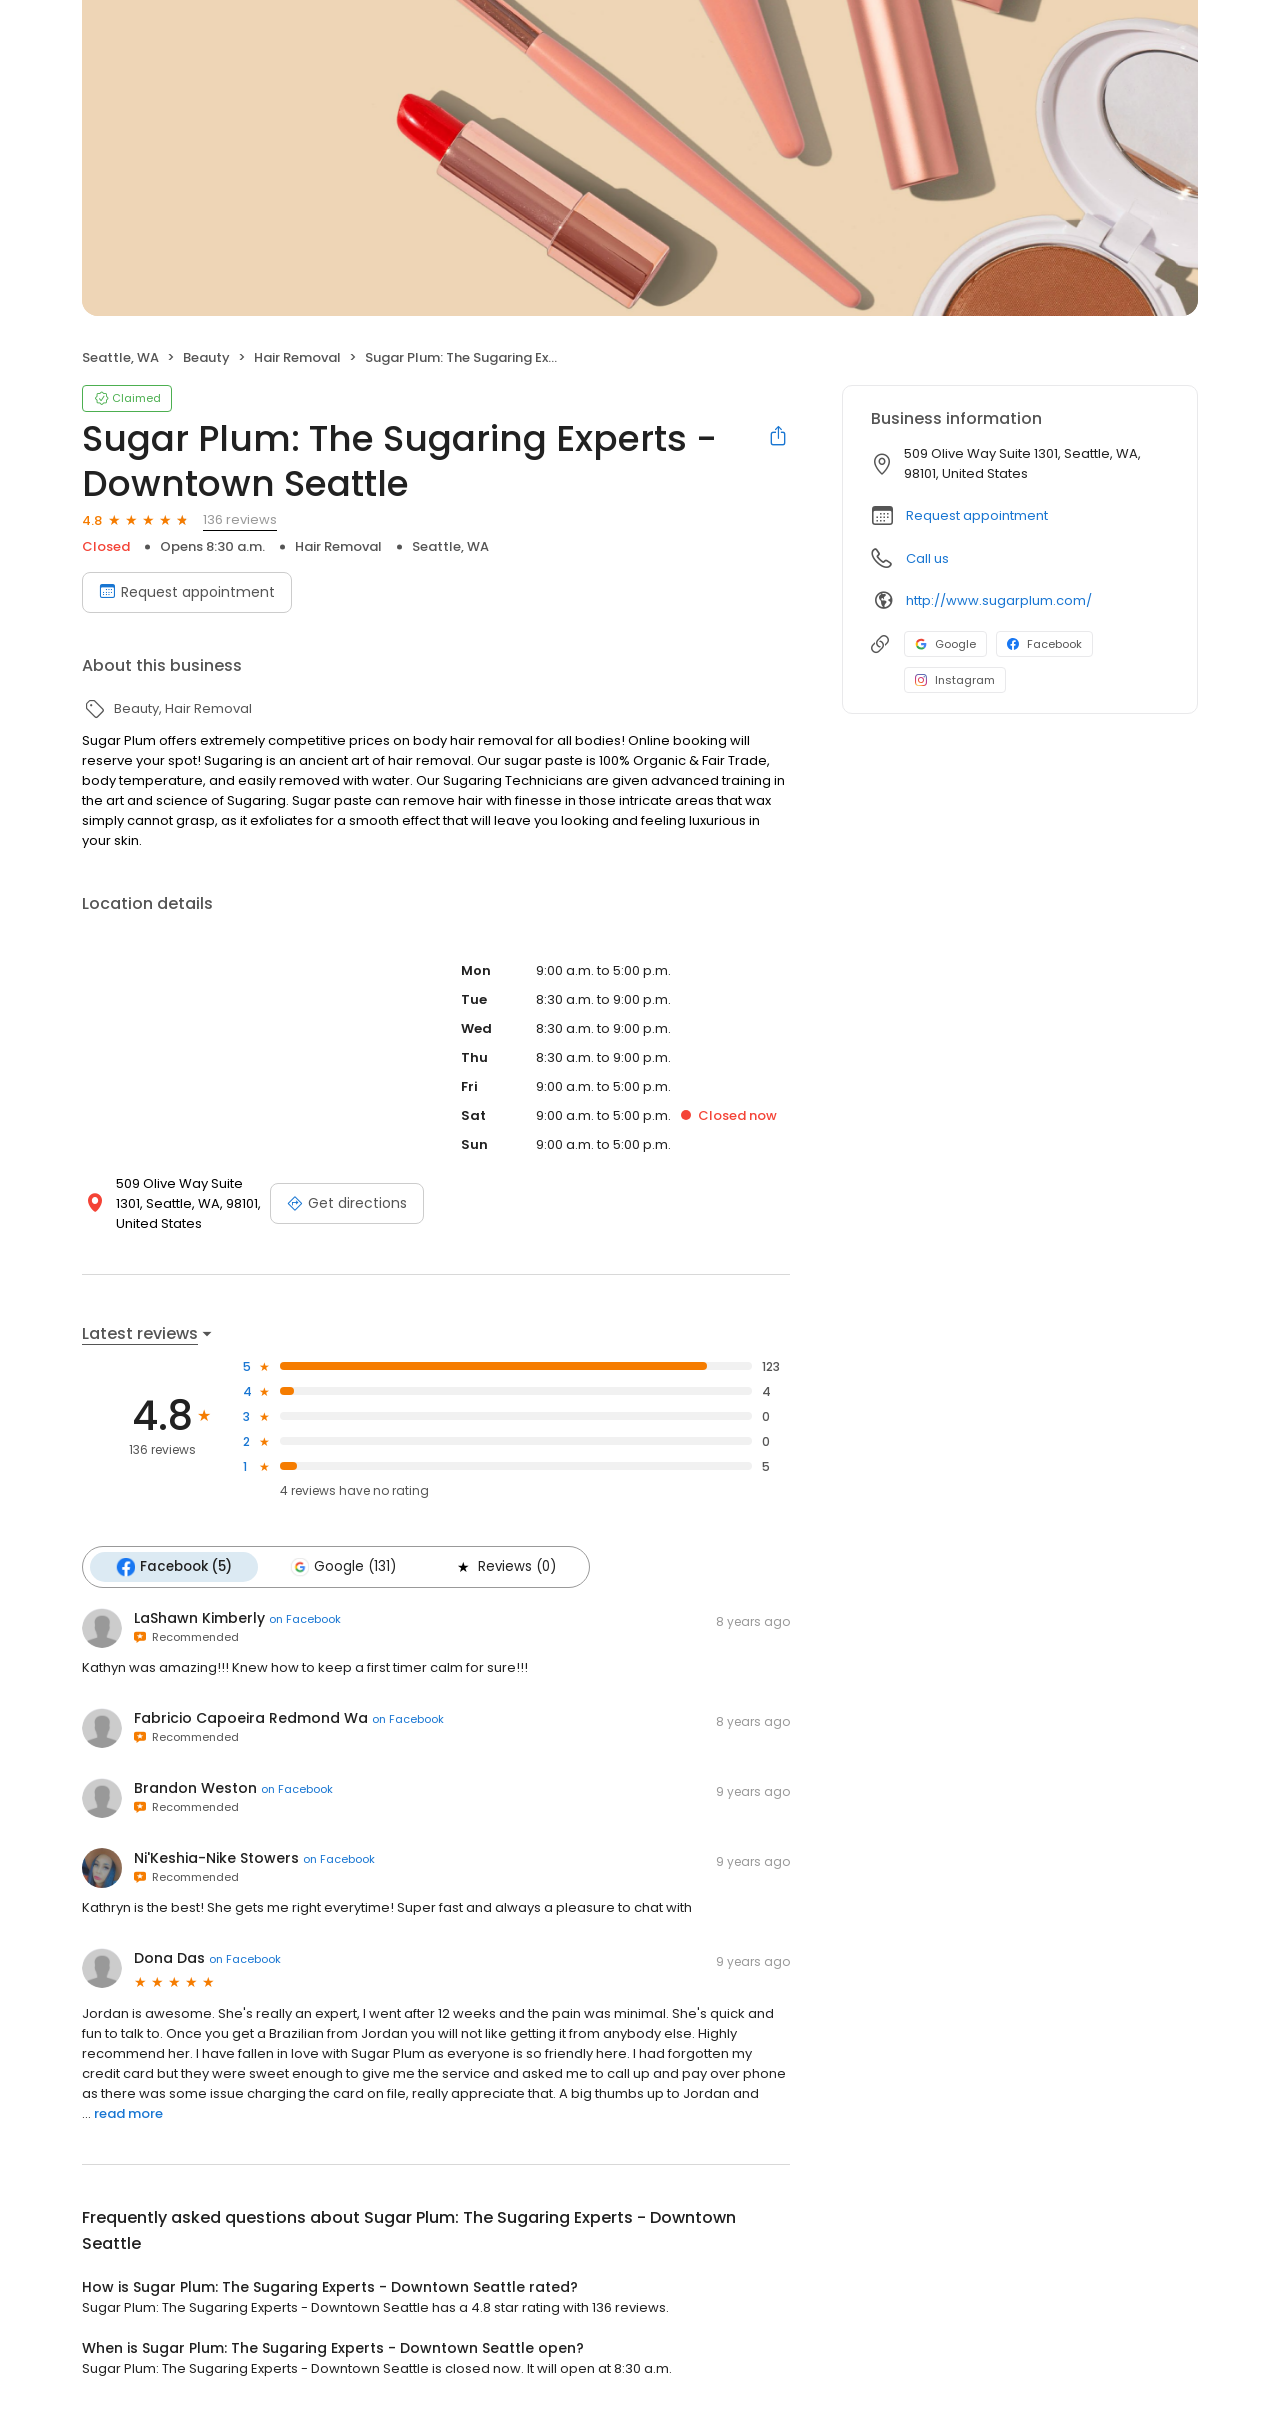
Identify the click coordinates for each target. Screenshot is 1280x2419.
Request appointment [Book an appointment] (187, 592)
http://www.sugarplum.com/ (999, 600)
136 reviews (240, 519)
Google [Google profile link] (945, 644)
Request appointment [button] (977, 515)
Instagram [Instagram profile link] (955, 680)
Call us (927, 558)
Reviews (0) (505, 1567)
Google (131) (343, 1567)
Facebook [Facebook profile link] (1044, 644)
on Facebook (305, 1619)
